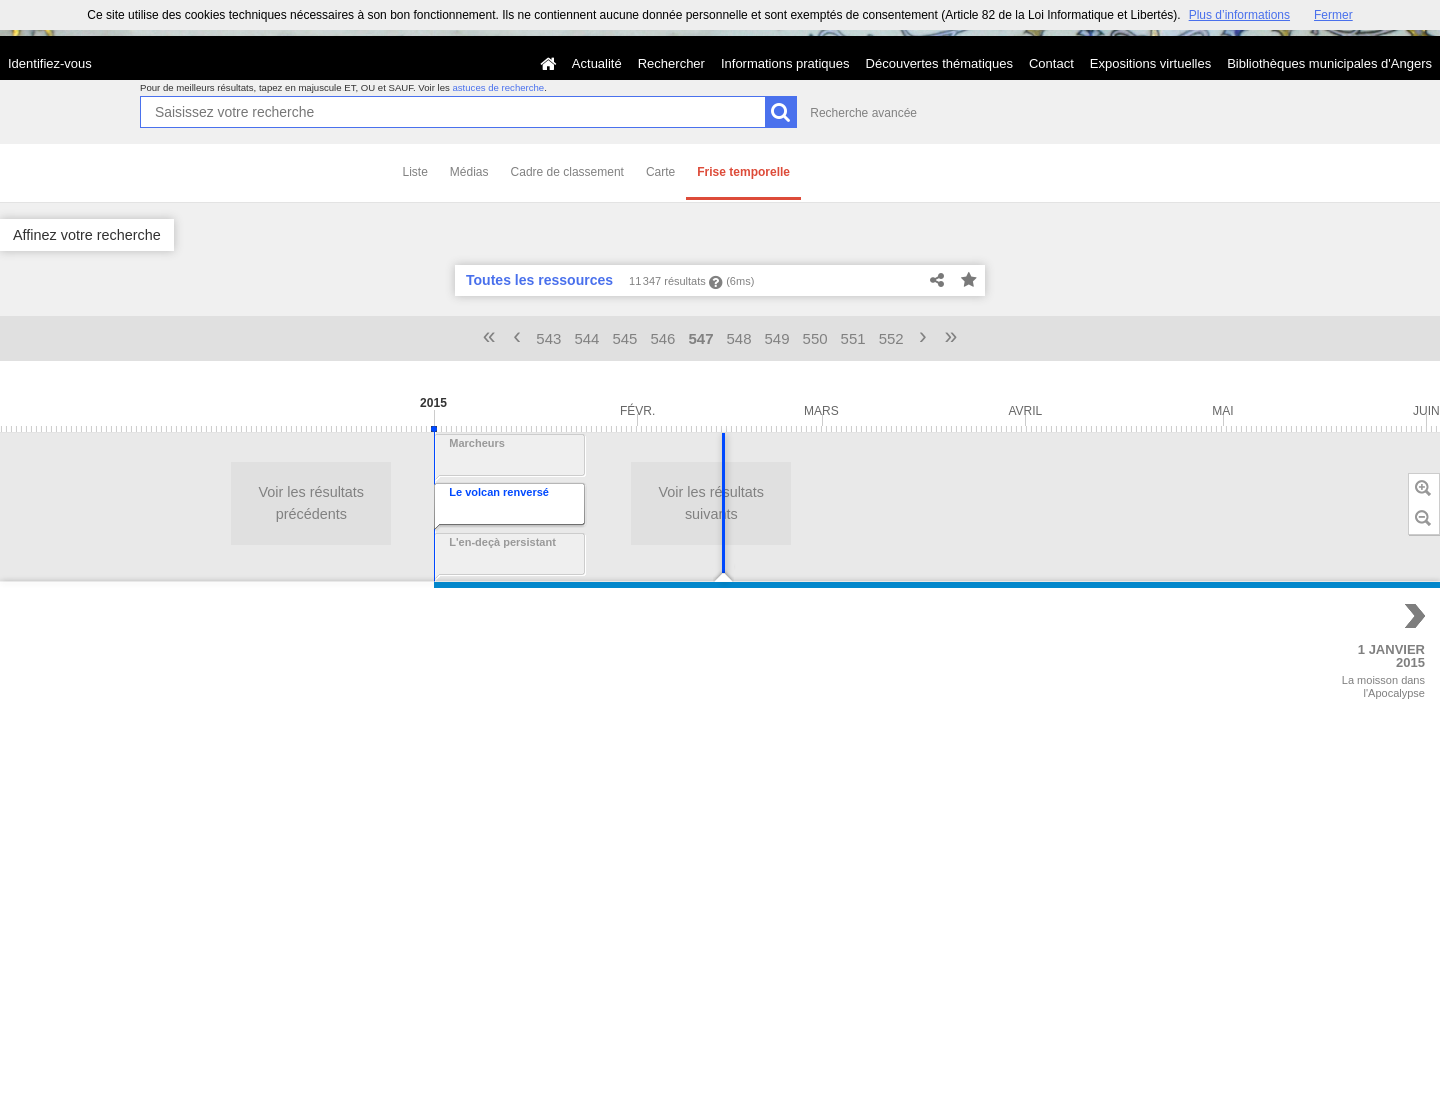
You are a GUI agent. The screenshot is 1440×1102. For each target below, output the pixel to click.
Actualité (597, 63)
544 (586, 338)
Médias (469, 172)
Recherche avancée (863, 113)
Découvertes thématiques (939, 63)
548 (739, 338)
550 (815, 338)
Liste (415, 172)
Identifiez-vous (50, 63)
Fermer (1333, 15)
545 (624, 338)
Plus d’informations (1239, 15)
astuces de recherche (498, 87)
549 (777, 338)
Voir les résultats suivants (247, 503)
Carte (660, 172)
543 (548, 338)
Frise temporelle (743, 172)
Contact (1051, 63)
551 (853, 338)
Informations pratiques (785, 63)
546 (662, 338)
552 (891, 338)
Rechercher (671, 63)
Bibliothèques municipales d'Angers (1329, 63)
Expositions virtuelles (1150, 63)
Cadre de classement (567, 172)
